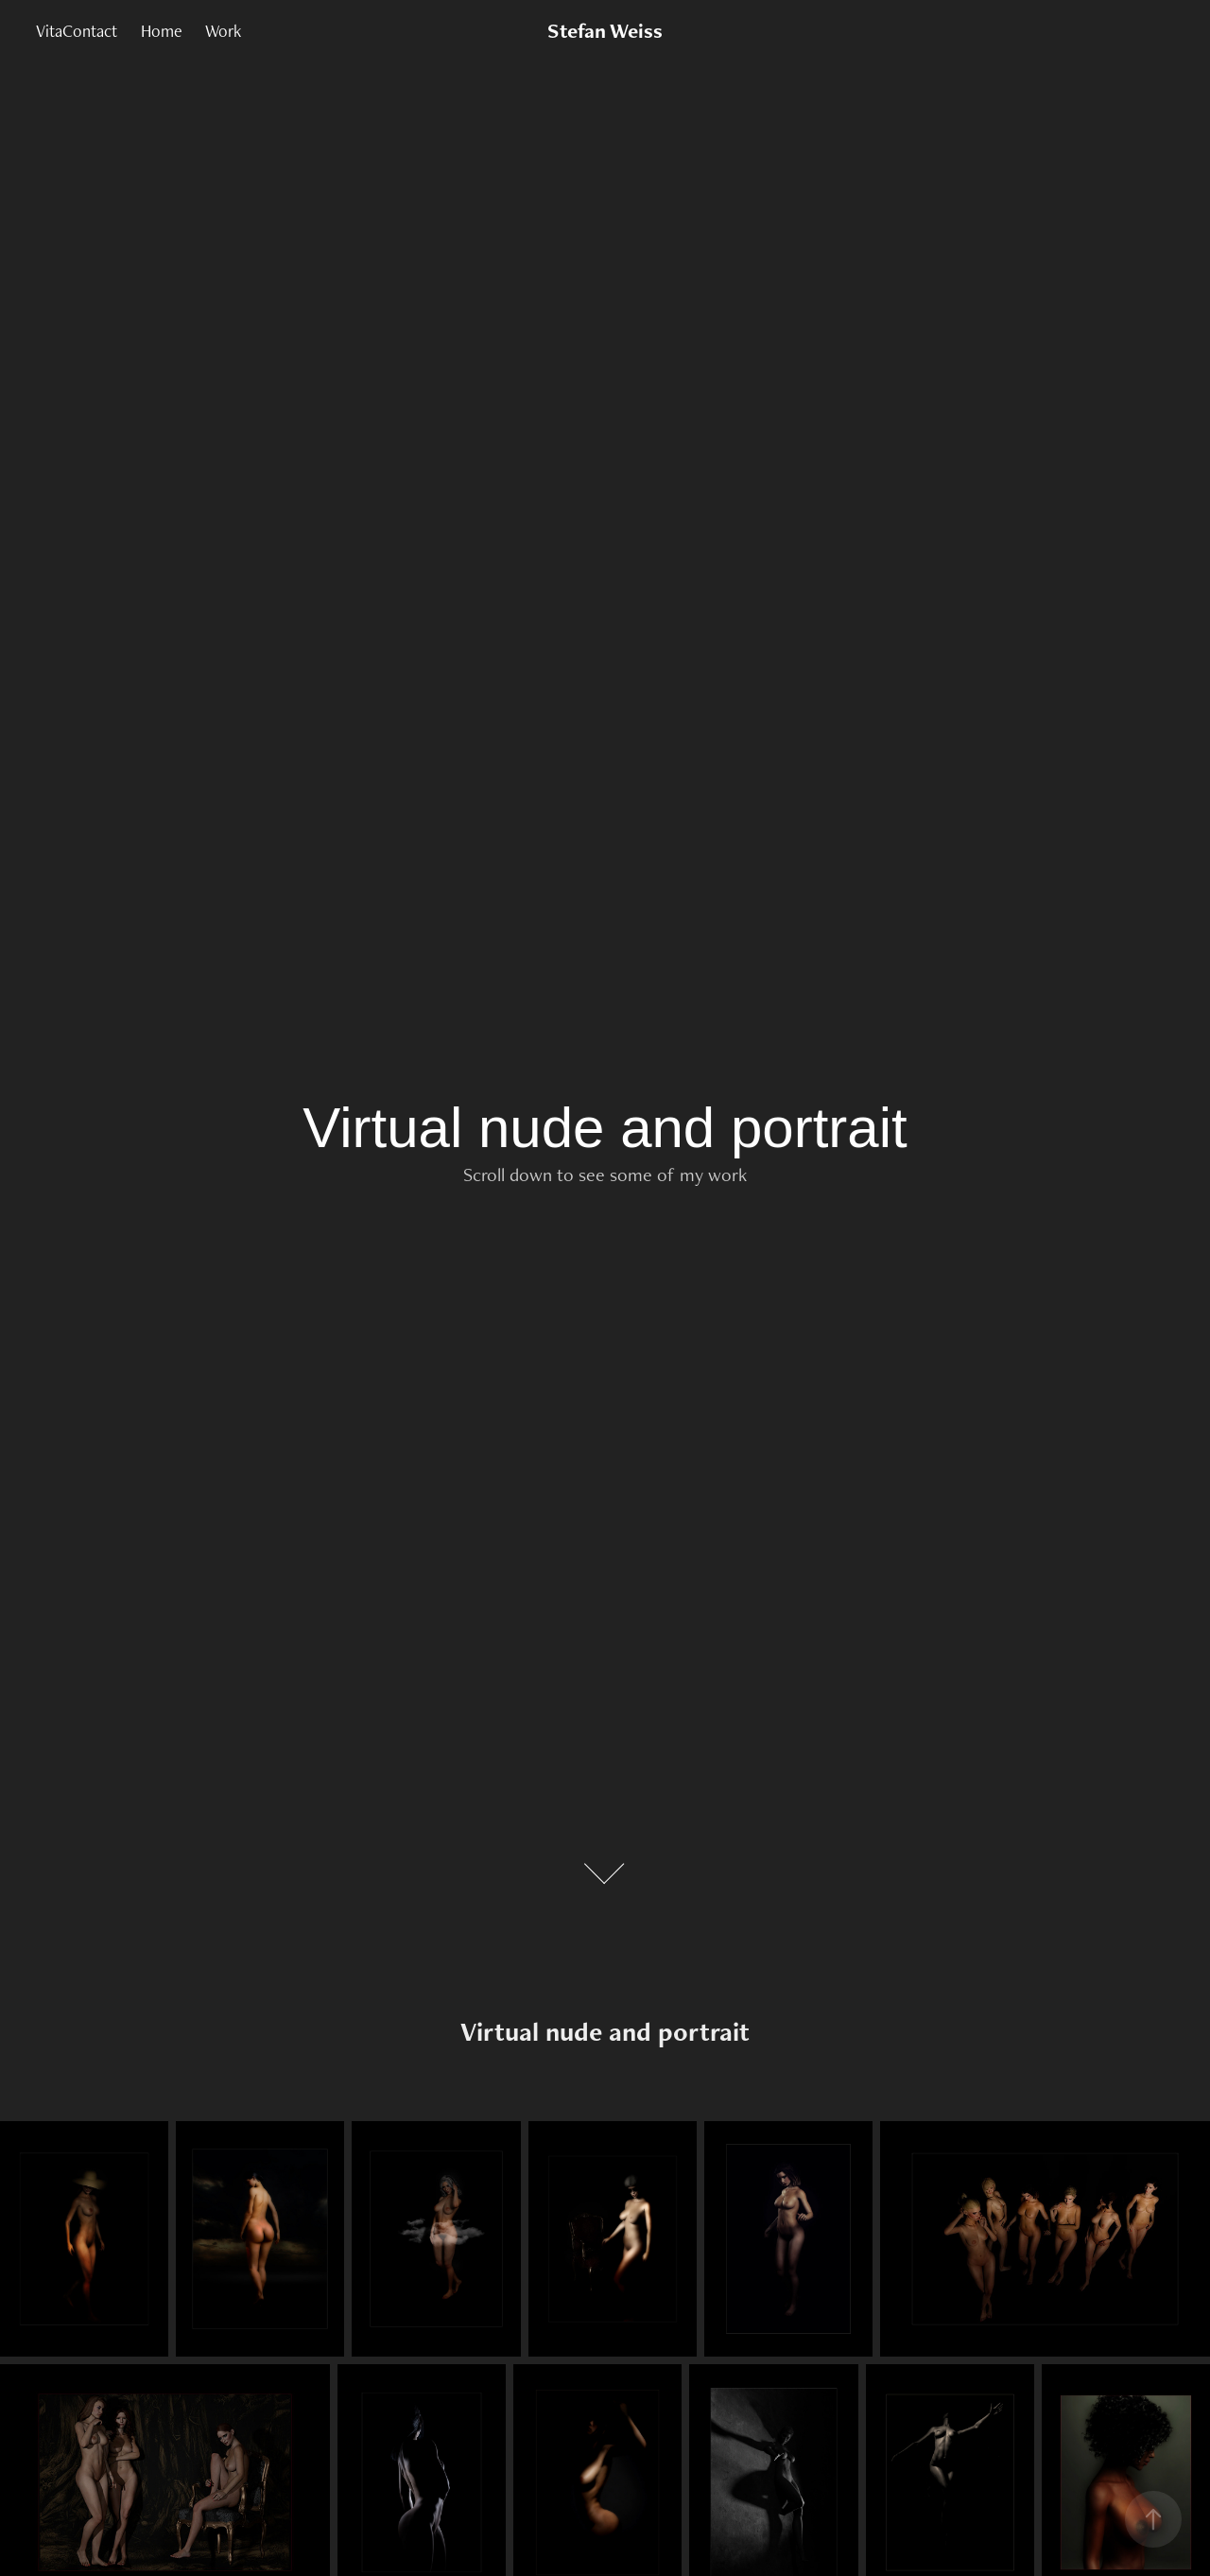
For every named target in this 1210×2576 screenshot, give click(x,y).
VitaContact (76, 31)
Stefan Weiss (605, 30)
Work (223, 31)
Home (161, 31)
